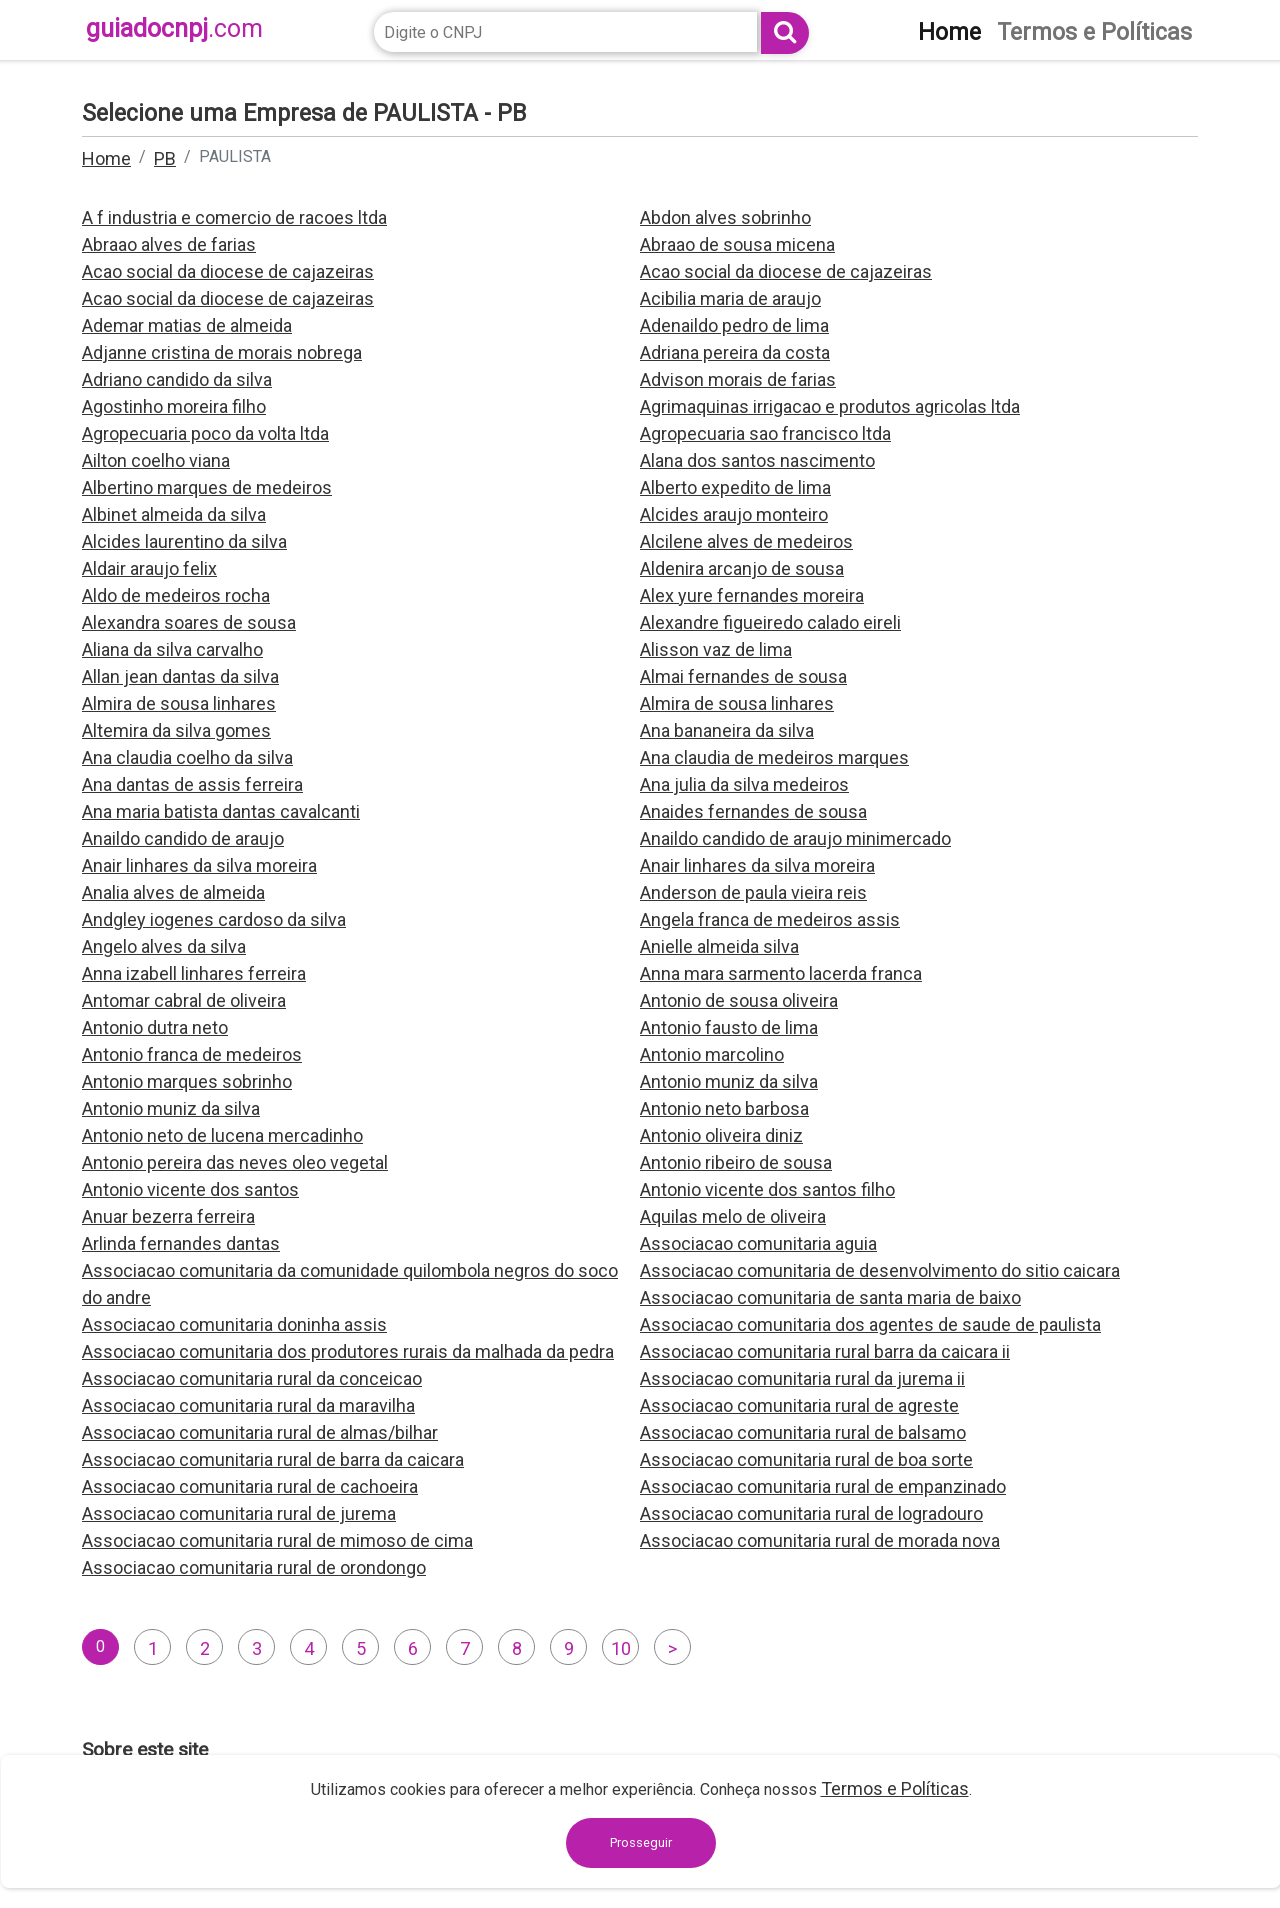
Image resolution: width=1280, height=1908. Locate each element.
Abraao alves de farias (169, 244)
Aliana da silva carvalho (172, 649)
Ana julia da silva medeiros (744, 784)
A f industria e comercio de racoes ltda (234, 217)
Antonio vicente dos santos (190, 1189)
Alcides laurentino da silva (184, 541)
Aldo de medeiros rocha (176, 595)
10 (621, 1648)
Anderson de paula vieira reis (753, 892)
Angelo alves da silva (164, 946)
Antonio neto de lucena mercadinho (222, 1135)
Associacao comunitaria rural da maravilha (248, 1405)
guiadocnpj (174, 28)
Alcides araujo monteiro (734, 514)
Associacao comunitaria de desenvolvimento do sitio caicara (880, 1270)
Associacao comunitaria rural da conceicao (252, 1378)
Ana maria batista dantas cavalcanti (221, 811)
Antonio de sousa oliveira (739, 1000)
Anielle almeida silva (719, 946)
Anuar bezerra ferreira (168, 1216)
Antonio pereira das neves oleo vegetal (235, 1162)
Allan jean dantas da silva (180, 676)
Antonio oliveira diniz (721, 1135)
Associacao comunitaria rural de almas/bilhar (260, 1432)
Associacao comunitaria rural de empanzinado (823, 1486)
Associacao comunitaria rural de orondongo (254, 1567)
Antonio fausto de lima (729, 1027)
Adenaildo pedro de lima (734, 325)
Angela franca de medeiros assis (770, 919)
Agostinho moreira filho (174, 406)
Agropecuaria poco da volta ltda (205, 433)
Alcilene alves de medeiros (746, 541)
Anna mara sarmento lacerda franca (781, 973)
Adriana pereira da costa (735, 352)
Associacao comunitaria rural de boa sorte (806, 1459)
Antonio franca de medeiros (192, 1054)
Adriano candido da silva (177, 379)
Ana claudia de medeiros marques (774, 757)
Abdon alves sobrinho (725, 217)
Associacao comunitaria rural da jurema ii (802, 1378)
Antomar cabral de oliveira (184, 1000)
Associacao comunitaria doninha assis (234, 1324)
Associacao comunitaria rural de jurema (239, 1513)
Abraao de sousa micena (737, 244)
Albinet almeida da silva (174, 514)
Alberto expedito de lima (735, 487)
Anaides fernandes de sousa (753, 811)
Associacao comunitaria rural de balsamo (803, 1432)
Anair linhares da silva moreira (199, 865)
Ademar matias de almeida (187, 325)
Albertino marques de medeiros (207, 487)
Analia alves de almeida (173, 892)
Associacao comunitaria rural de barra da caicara (273, 1459)
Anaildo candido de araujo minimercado (795, 838)
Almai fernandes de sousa (743, 676)
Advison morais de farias (738, 379)
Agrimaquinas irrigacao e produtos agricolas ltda (830, 406)
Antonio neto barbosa (724, 1108)
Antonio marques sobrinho (187, 1081)
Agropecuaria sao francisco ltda (765, 433)
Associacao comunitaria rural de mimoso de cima (277, 1540)
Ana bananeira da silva (727, 730)
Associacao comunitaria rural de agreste (799, 1405)
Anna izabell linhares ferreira (194, 973)
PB (165, 158)
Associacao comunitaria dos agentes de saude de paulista (870, 1324)
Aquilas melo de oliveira (733, 1216)
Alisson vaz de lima (716, 649)
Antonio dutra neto (155, 1027)
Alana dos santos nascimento (757, 460)
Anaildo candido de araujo (183, 838)
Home (106, 158)
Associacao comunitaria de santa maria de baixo (830, 1297)
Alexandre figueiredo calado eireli (770, 622)
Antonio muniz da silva (729, 1081)
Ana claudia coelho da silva (187, 757)
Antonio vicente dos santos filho (767, 1189)
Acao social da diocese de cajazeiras (228, 271)
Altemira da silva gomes (176, 730)
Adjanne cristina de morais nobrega (222, 352)
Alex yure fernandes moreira (752, 595)
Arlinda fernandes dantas (181, 1243)
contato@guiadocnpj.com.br (848, 1854)
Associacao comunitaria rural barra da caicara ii (825, 1351)
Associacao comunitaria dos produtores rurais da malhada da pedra (348, 1351)
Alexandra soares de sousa (189, 622)
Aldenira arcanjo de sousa (742, 568)
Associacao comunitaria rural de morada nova (820, 1540)
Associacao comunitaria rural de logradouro (811, 1513)
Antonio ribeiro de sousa (736, 1162)
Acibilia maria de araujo (730, 298)
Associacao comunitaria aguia (758, 1243)
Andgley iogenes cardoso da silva (214, 919)
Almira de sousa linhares (179, 703)
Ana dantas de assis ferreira (192, 784)
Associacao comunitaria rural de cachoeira (250, 1486)
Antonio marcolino (712, 1054)
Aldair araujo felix (149, 568)
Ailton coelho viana (156, 460)
